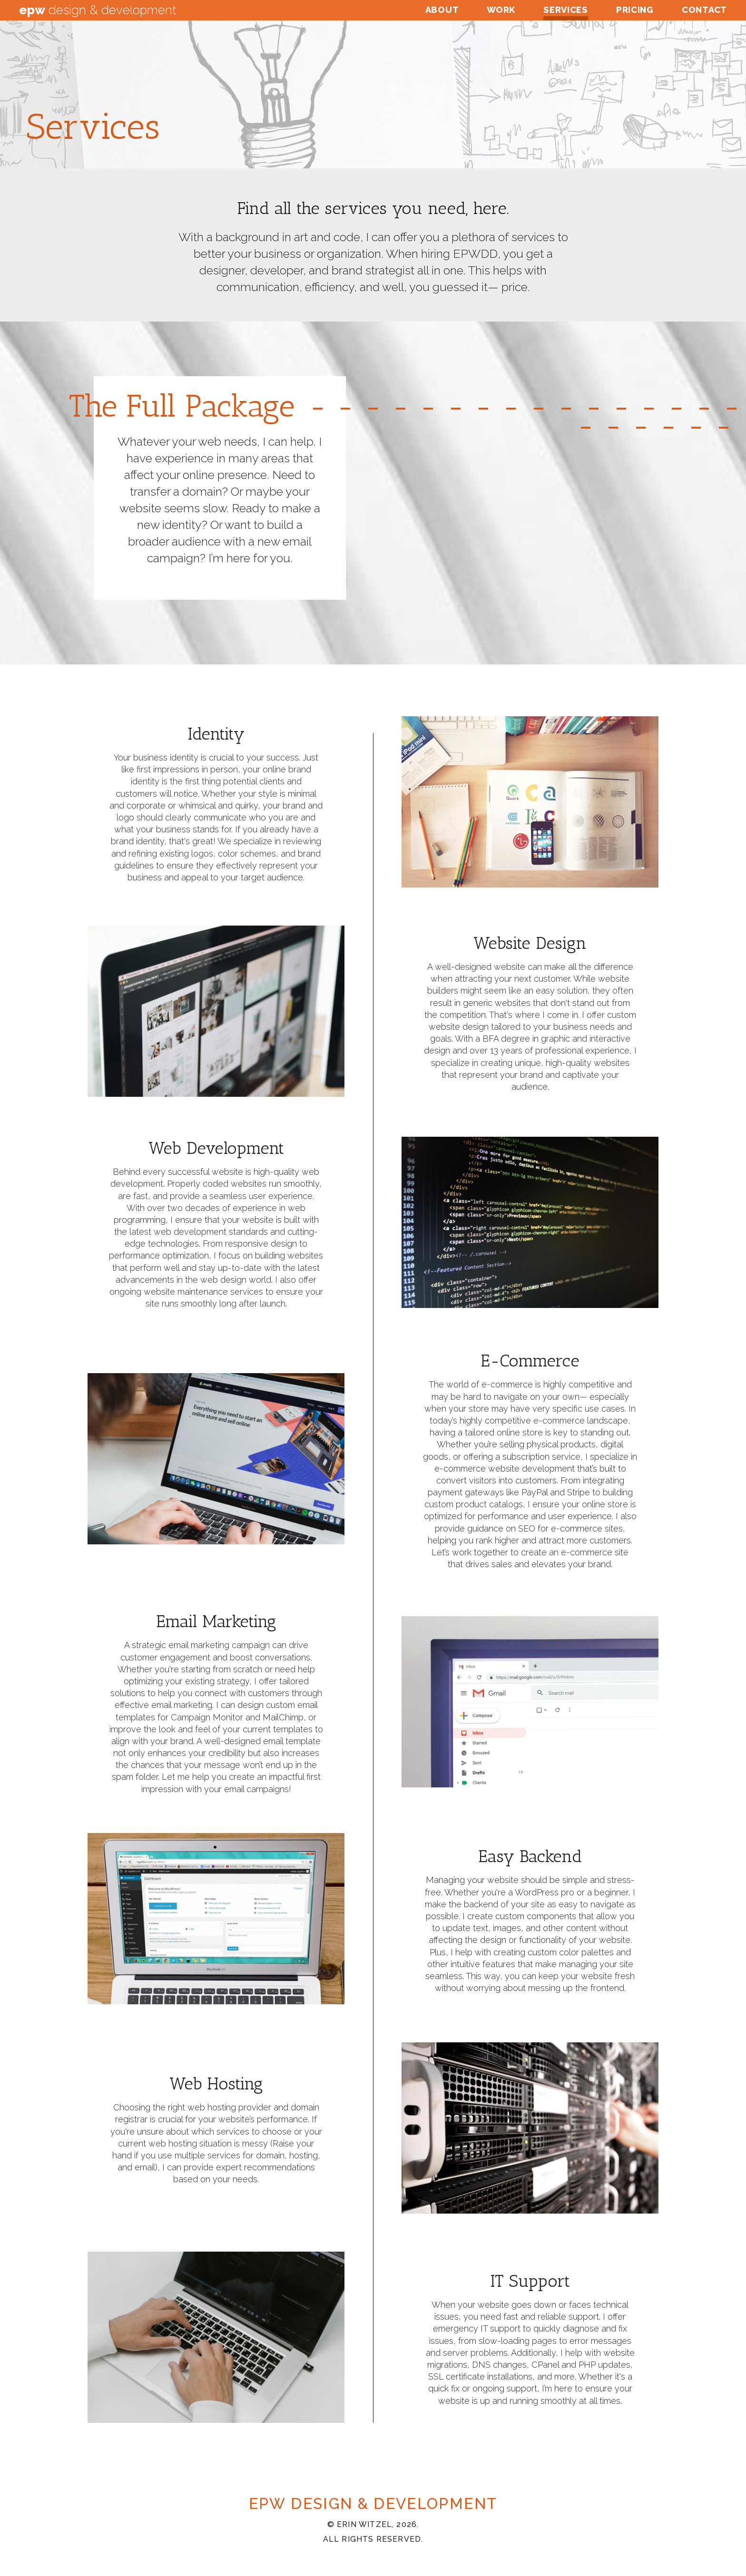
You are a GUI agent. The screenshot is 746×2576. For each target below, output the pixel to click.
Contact (704, 10)
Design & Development (97, 10)
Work (501, 10)
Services (565, 10)
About (442, 10)
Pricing (635, 10)
